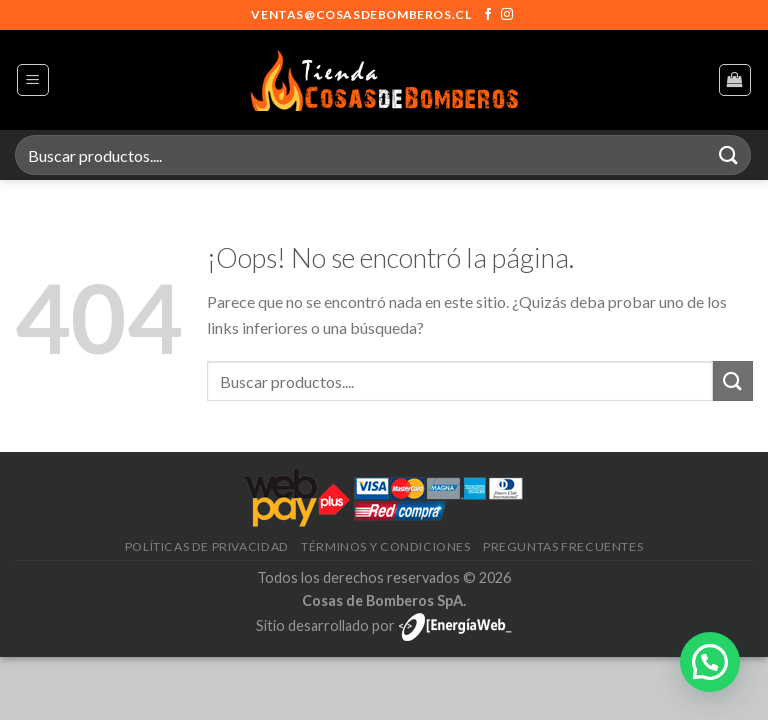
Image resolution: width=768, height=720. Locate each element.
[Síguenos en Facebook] (488, 15)
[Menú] (33, 80)
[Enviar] (729, 154)
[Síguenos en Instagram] (507, 15)
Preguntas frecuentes (563, 546)
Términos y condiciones (385, 546)
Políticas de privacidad (207, 546)
